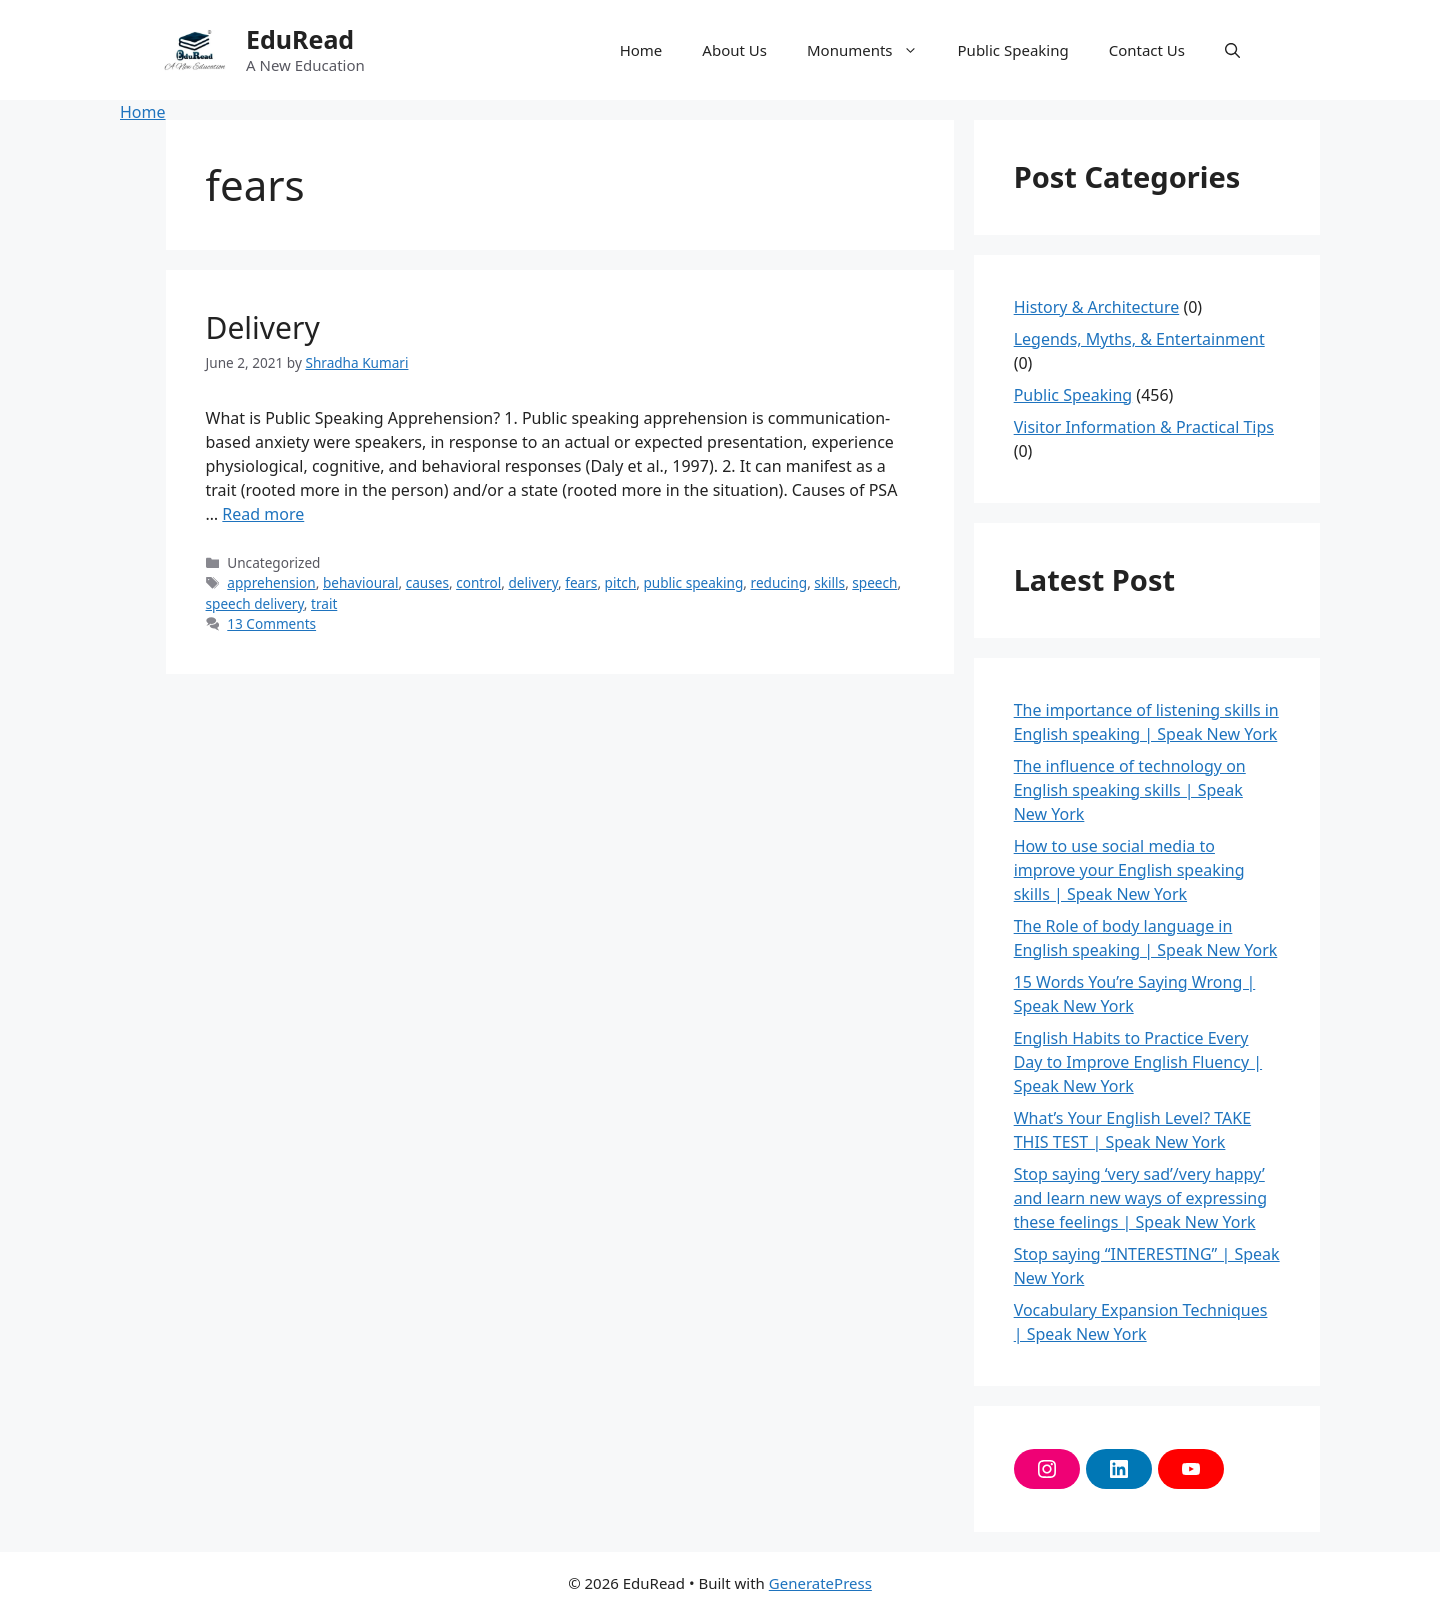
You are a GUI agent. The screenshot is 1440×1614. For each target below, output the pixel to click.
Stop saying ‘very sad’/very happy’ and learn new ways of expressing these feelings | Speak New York (1140, 1198)
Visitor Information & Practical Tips (1144, 427)
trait (324, 603)
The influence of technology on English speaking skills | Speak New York (1130, 790)
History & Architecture (1097, 307)
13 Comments (271, 623)
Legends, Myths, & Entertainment (1139, 339)
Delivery (263, 327)
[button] (1232, 50)
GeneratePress (820, 1583)
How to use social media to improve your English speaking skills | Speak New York (1129, 870)
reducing (779, 582)
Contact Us (1147, 50)
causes (427, 582)
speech (874, 582)
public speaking (693, 582)
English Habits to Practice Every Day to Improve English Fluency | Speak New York (1138, 1062)
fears (581, 582)
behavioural (361, 582)
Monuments (872, 50)
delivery (533, 582)
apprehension (271, 582)
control (478, 582)
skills (829, 582)
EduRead (300, 39)
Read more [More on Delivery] (263, 514)
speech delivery (255, 603)
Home (641, 50)
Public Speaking (1013, 50)
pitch (621, 582)
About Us (734, 50)
